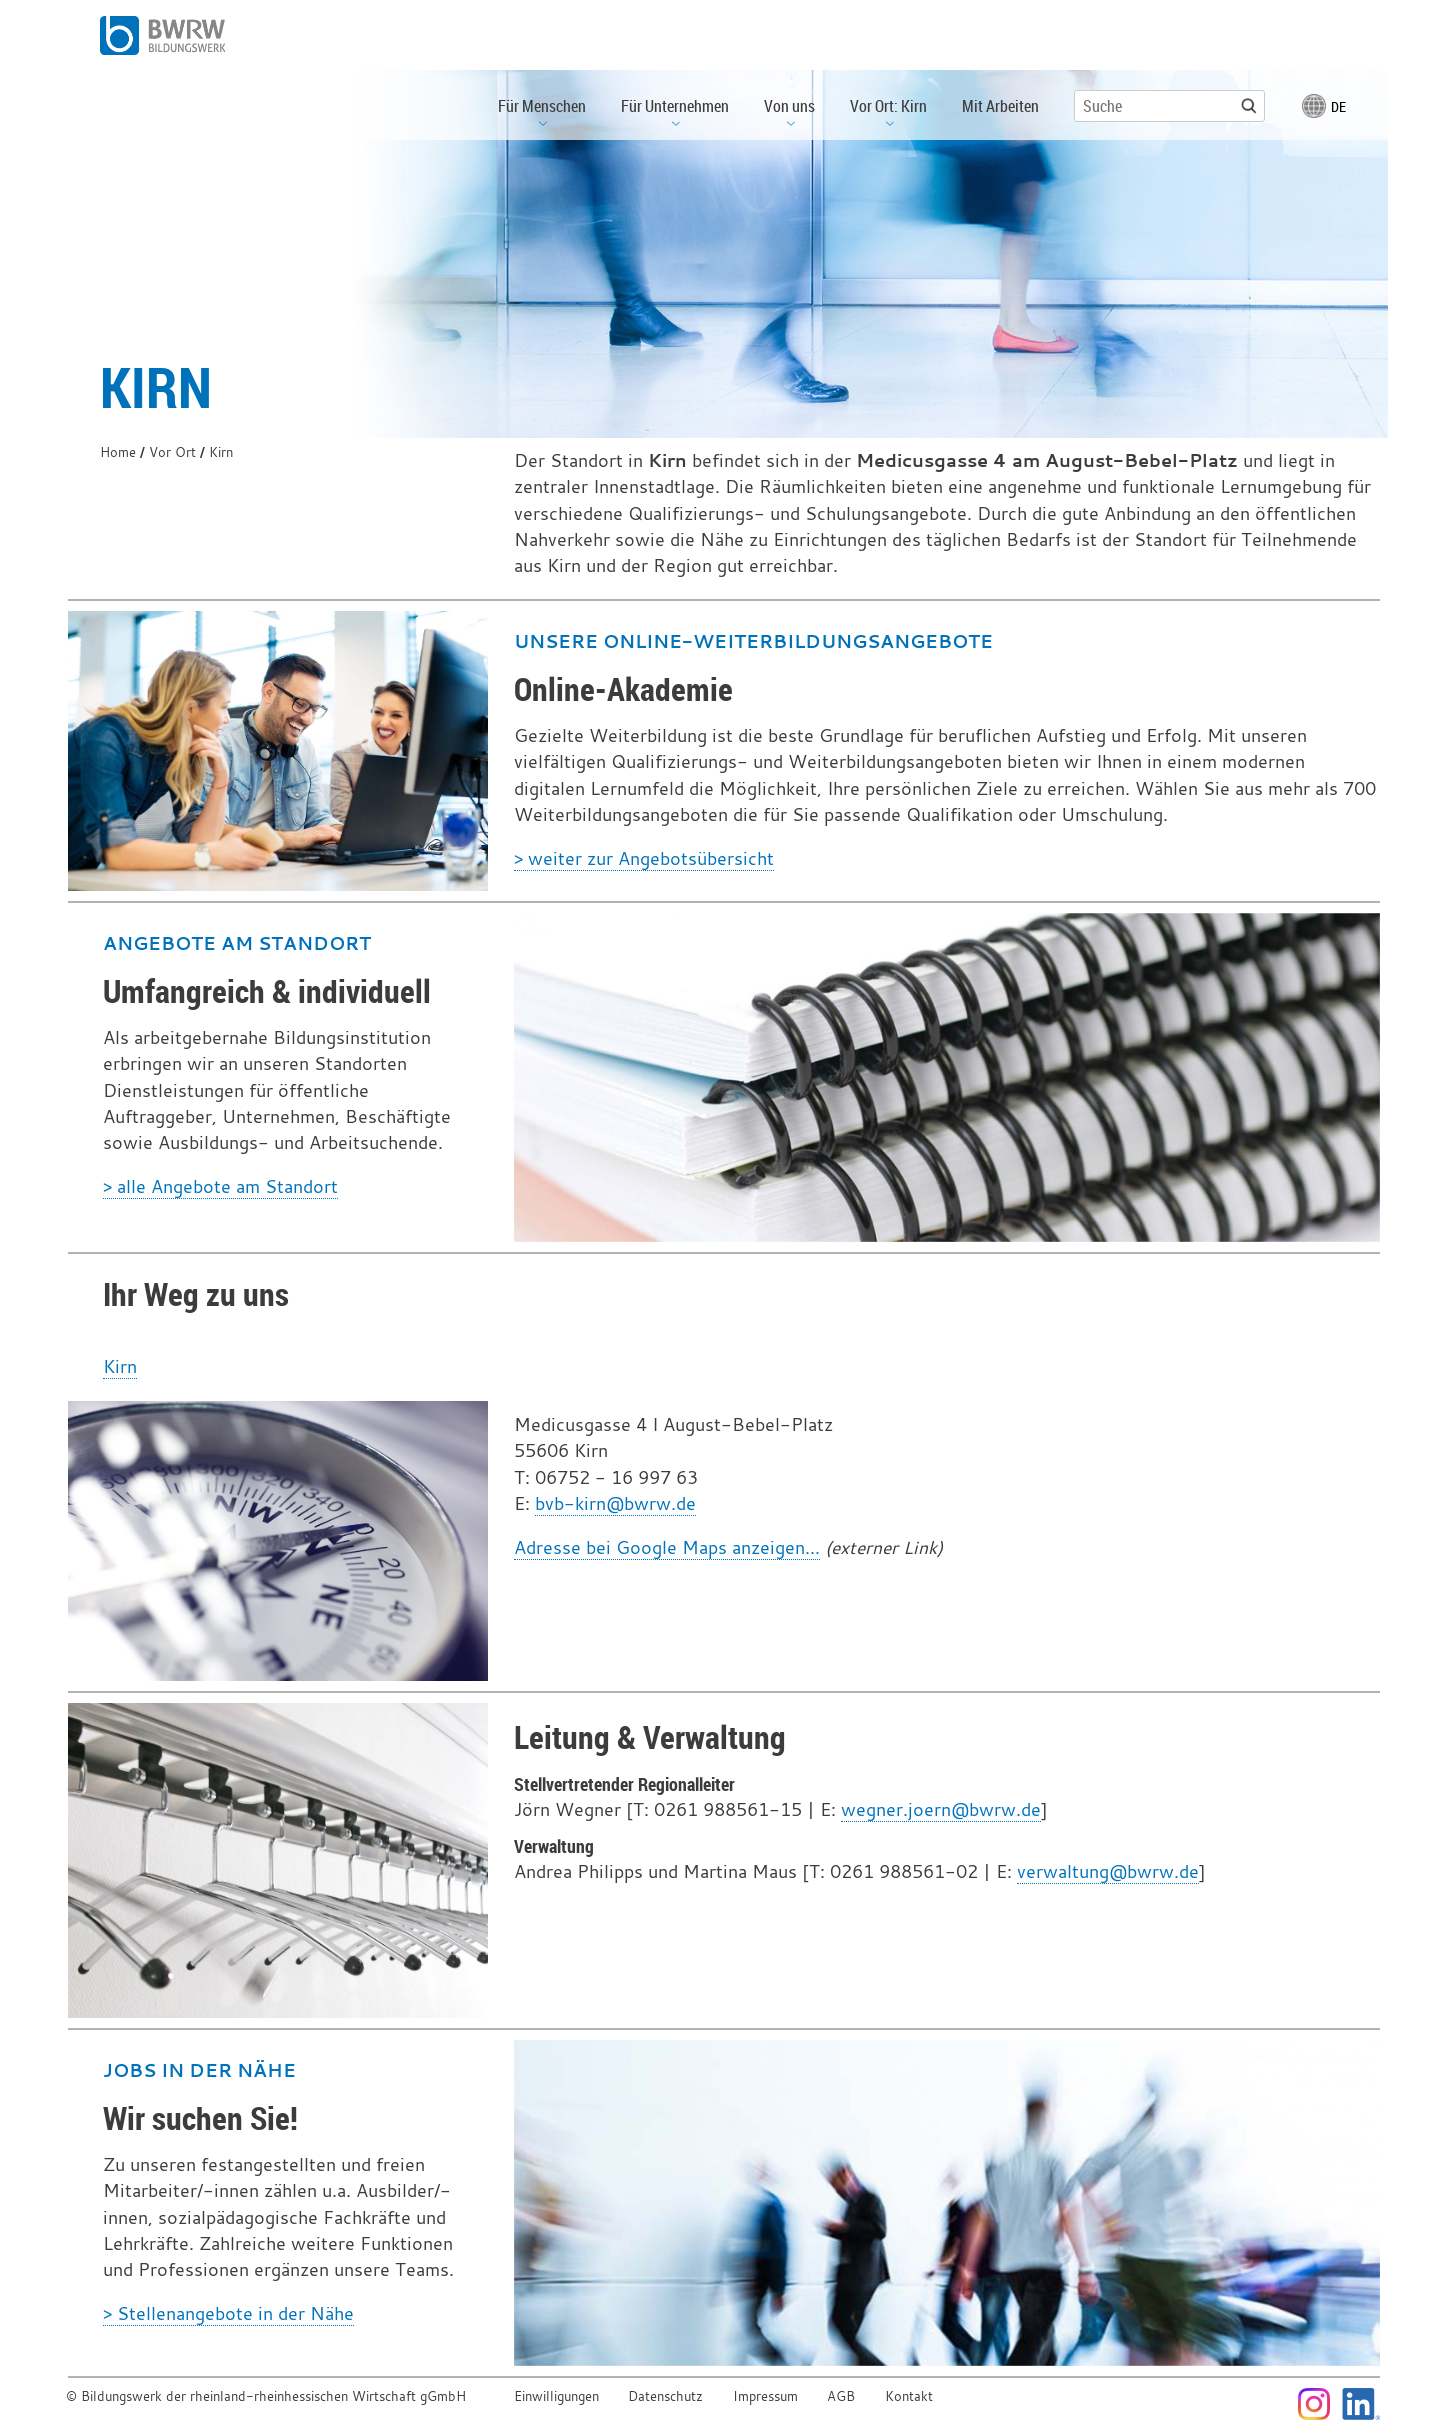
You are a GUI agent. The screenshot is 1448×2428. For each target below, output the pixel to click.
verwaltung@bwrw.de (1108, 1871)
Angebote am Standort (237, 943)
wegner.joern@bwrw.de (941, 1809)
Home (118, 452)
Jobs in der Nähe (199, 2070)
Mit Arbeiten (1000, 106)
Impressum (765, 2396)
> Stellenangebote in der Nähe (228, 2313)
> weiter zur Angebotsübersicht (644, 858)
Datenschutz (665, 2396)
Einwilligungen (556, 2396)
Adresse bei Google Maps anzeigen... (667, 1547)
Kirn (120, 1366)
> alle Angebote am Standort (220, 1186)
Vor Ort (172, 452)
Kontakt (909, 2396)
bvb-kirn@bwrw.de (615, 1503)
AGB (841, 2396)
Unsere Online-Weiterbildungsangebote (753, 641)
